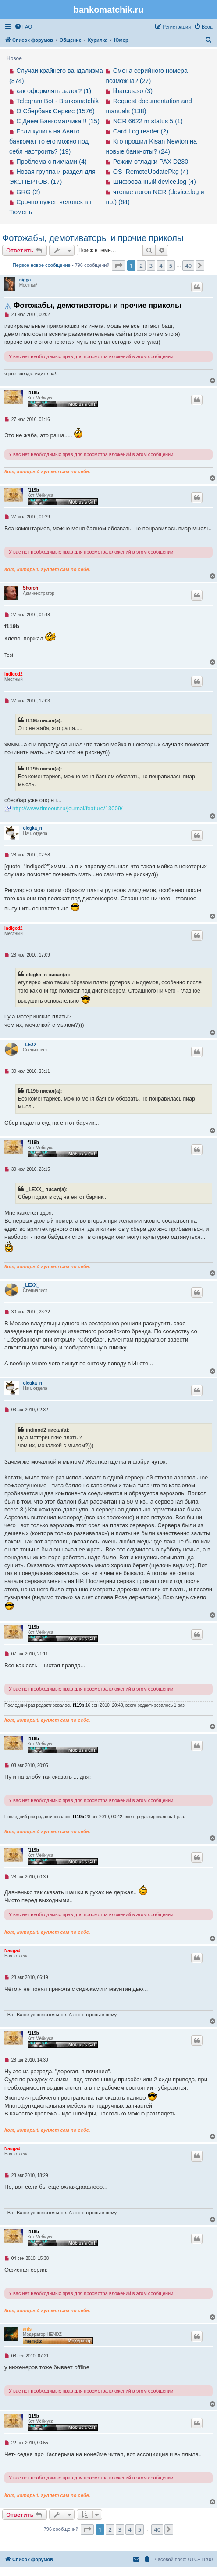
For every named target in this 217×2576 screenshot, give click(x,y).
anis (27, 2329)
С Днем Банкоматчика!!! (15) (58, 121)
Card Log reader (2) (140, 131)
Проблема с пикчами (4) (51, 161)
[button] (118, 265)
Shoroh (30, 588)
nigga (25, 279)
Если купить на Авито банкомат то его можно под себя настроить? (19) (49, 141)
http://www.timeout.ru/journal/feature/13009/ (67, 808)
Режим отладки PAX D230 (151, 161)
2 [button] (140, 266)
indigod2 (13, 674)
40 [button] (188, 266)
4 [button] (160, 266)
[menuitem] (23, 27)
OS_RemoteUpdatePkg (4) (151, 171)
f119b (33, 392)
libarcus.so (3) (133, 90)
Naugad (12, 1950)
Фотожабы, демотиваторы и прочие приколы (92, 238)
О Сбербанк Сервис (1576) (55, 111)
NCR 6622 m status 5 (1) (148, 121)
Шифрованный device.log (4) (154, 181)
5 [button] (170, 266)
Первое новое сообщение (42, 265)
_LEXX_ (31, 1044)
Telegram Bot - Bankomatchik (57, 100)
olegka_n (32, 828)
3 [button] (151, 266)
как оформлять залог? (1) (53, 90)
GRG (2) (28, 191)
